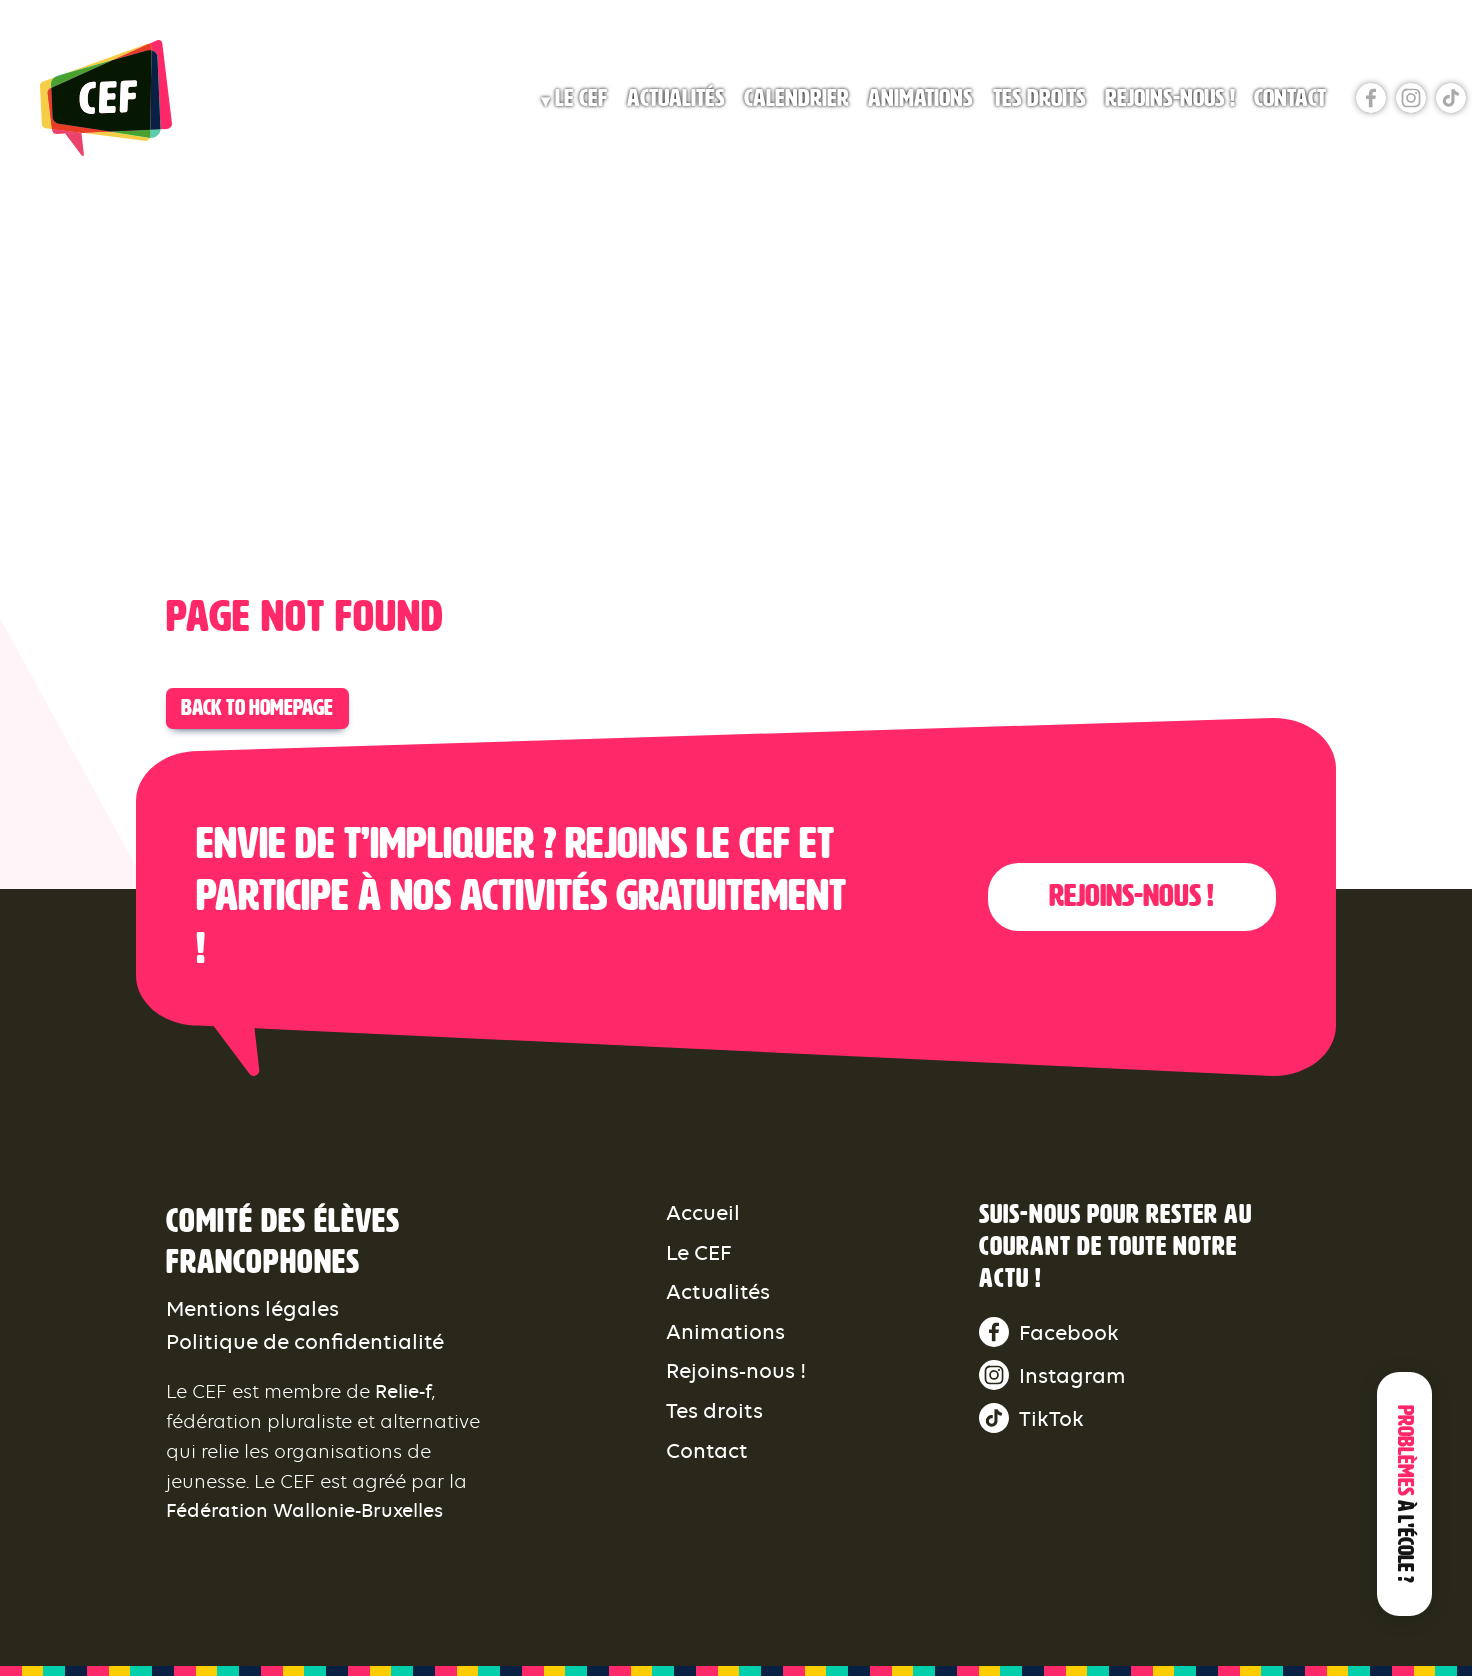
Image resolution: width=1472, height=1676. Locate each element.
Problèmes (1405, 1494)
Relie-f (403, 1391)
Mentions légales (252, 1308)
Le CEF (581, 98)
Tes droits (1039, 98)
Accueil (703, 1212)
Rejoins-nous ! (1170, 98)
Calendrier (796, 98)
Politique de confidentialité (305, 1341)
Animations (920, 98)
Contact (1290, 98)
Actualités (676, 98)
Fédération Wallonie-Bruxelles (304, 1510)
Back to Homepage (257, 708)
